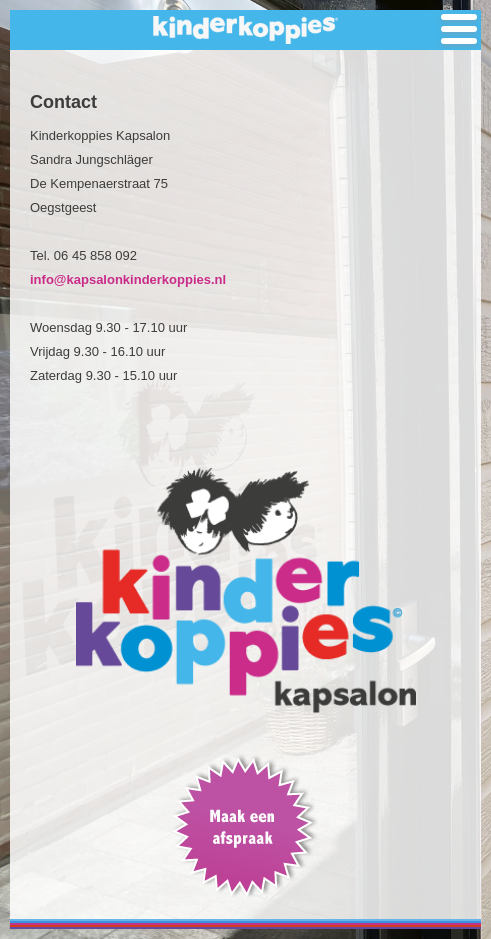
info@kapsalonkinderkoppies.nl (128, 279)
